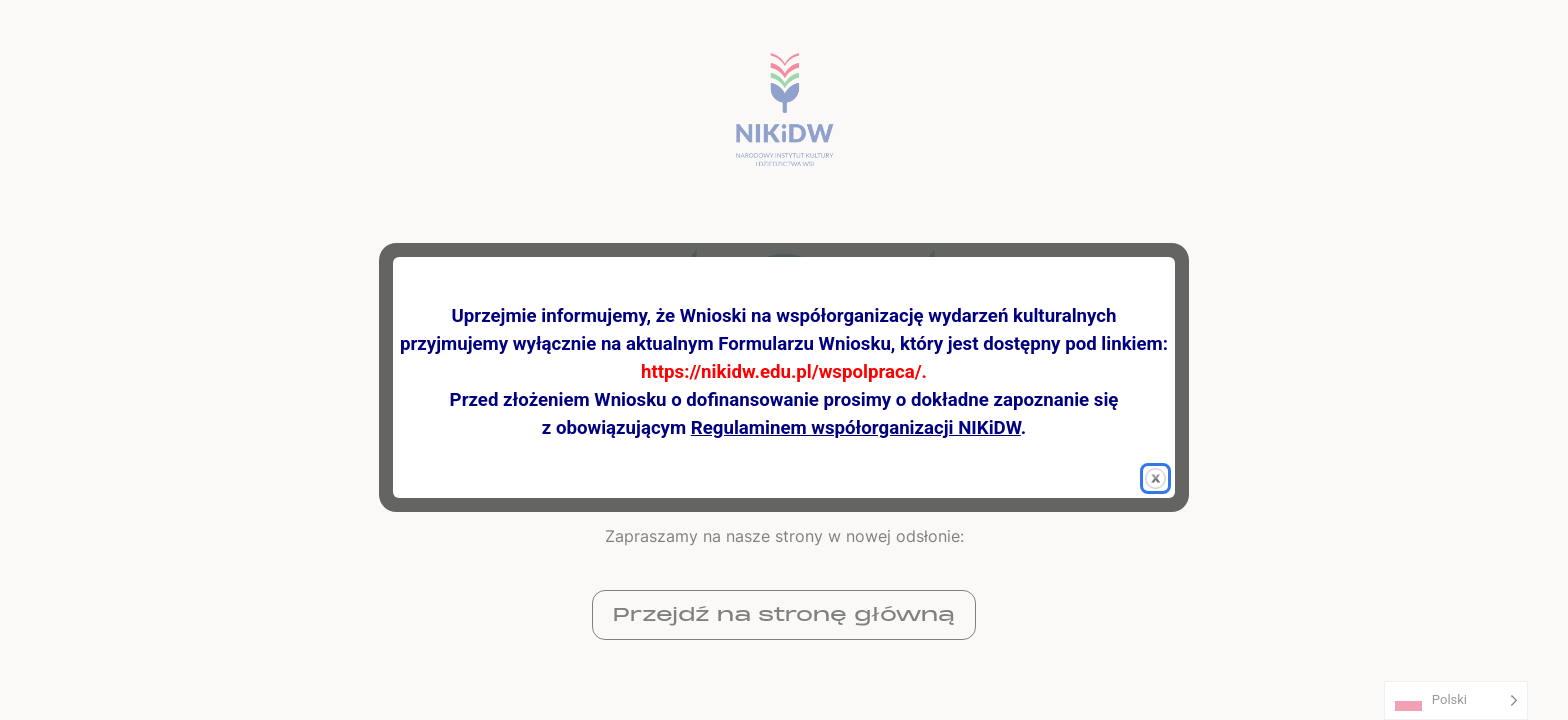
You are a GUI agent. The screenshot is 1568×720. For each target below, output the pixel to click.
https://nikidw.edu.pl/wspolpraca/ (781, 372)
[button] (1155, 478)
